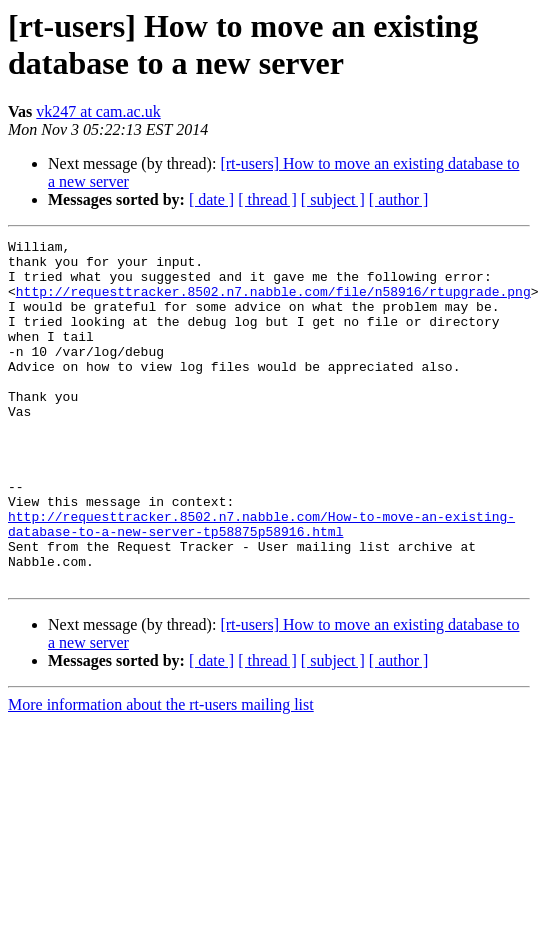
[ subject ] (333, 199)
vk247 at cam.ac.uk (98, 111)
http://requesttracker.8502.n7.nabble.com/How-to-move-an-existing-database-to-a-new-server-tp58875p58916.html (261, 582)
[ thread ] (267, 199)
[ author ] (399, 199)
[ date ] (211, 199)
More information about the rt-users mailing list (161, 773)
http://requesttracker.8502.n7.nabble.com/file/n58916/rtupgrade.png (273, 303)
